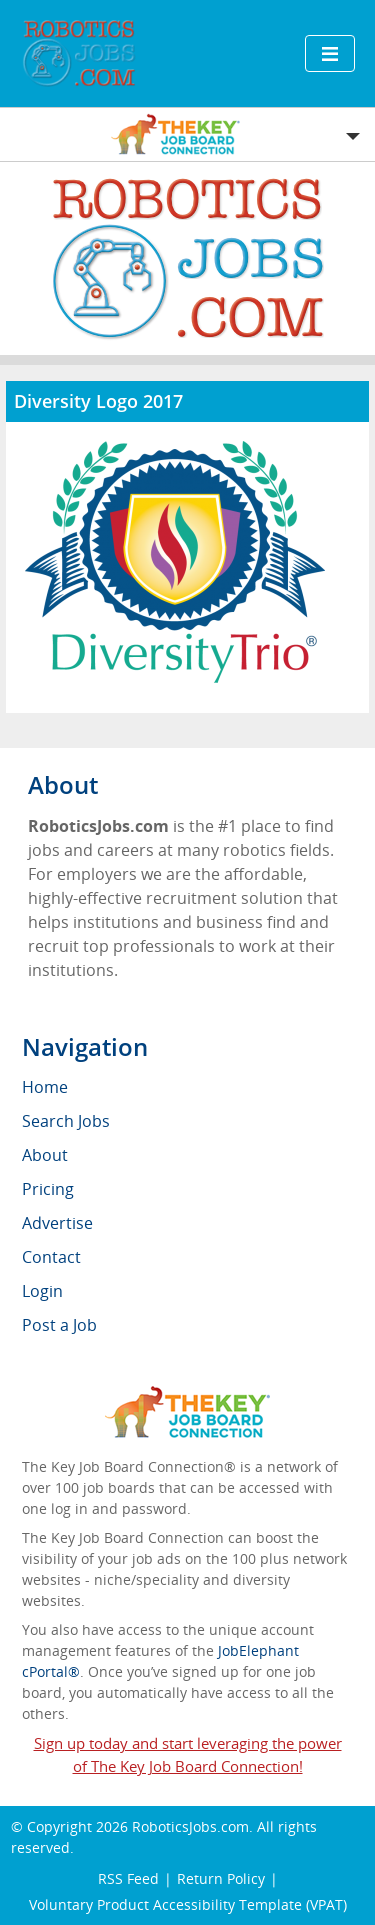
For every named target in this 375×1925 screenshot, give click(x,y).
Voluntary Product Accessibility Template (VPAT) (188, 1904)
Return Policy (221, 1878)
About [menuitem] (45, 1155)
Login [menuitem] (42, 1291)
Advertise (57, 1223)
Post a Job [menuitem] (59, 1325)
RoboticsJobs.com (190, 1826)
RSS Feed (128, 1878)
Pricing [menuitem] (48, 1189)
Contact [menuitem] (51, 1257)
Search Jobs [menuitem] (66, 1121)
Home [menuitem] (45, 1087)
